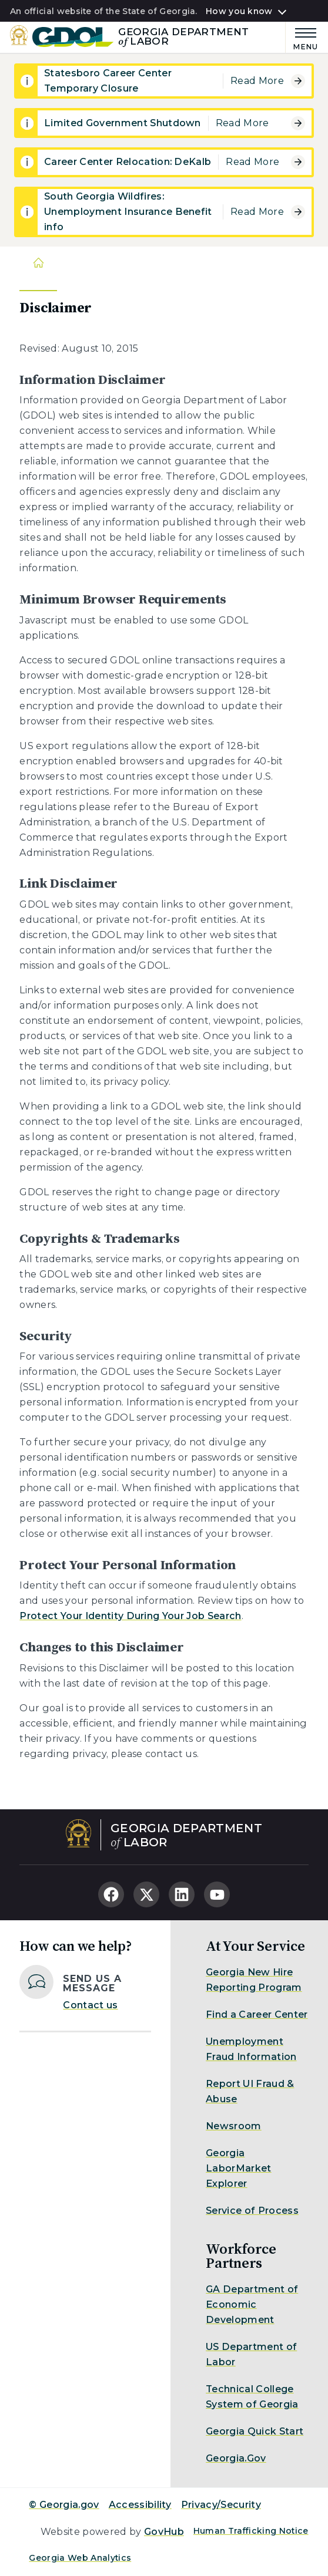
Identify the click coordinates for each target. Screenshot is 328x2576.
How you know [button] (239, 11)
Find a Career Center (256, 2014)
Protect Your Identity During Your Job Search (130, 1615)
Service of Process (252, 2210)
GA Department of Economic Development (252, 2304)
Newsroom (234, 2126)
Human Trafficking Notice (251, 2531)
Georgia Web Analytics (80, 2558)
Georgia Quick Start (254, 2431)
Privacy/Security (221, 2504)
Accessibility (140, 2504)
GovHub (164, 2531)
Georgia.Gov (236, 2458)
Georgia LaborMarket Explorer (239, 2168)
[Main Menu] (302, 37)
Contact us (90, 2005)
